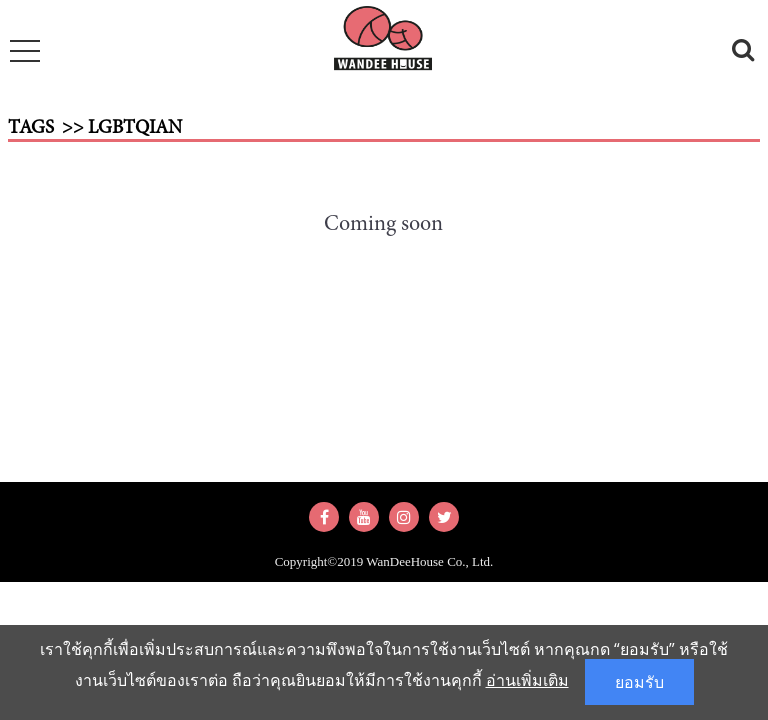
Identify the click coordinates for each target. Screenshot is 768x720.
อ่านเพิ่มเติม (527, 680)
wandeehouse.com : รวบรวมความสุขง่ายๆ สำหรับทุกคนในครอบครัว (384, 42)
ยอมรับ (639, 682)
